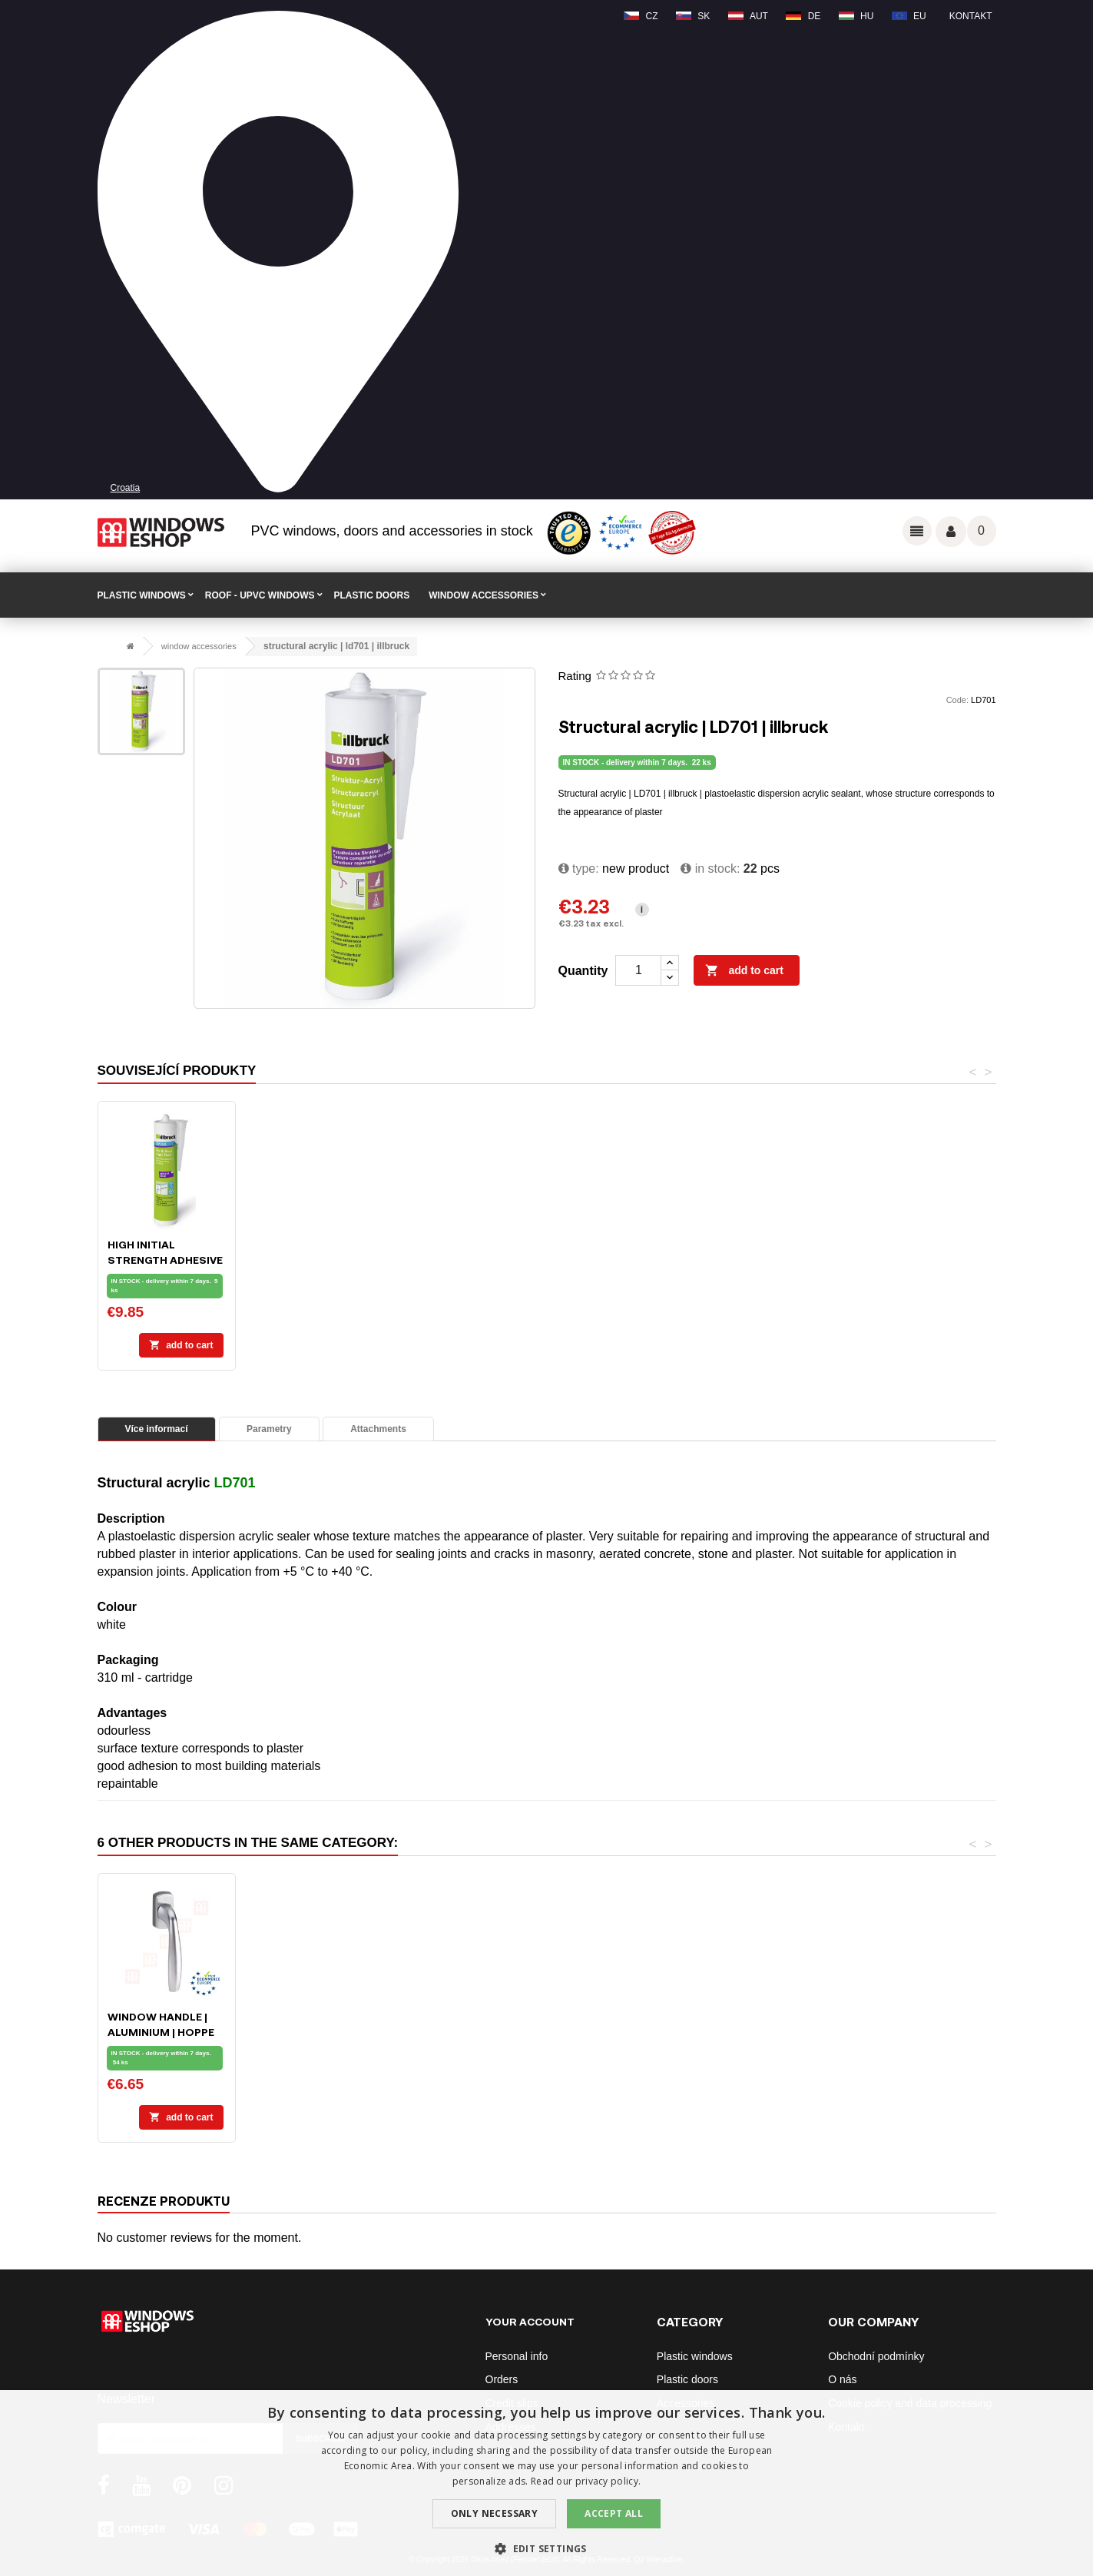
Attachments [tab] (378, 1429)
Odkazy (917, 530)
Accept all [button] (614, 2513)
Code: (957, 700)
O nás (842, 2379)
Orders (501, 2379)
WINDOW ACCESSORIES (483, 595)
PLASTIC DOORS (372, 595)
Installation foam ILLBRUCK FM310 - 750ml (165, 1259)
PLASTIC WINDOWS (142, 595)
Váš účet (951, 531)
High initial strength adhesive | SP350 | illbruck (626, 1259)
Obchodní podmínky (876, 2356)
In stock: (710, 868)
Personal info (516, 2356)
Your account (530, 2321)
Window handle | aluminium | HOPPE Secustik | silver (929, 2032)
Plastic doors (687, 2379)
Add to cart (744, 971)
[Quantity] (638, 970)
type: (578, 868)
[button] (546, 2549)
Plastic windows (695, 2356)
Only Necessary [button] (494, 2513)
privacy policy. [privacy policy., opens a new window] (608, 2481)
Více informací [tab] (156, 1429)
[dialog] (546, 2483)
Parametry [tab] (269, 1429)
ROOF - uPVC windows (260, 595)
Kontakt (970, 16)
